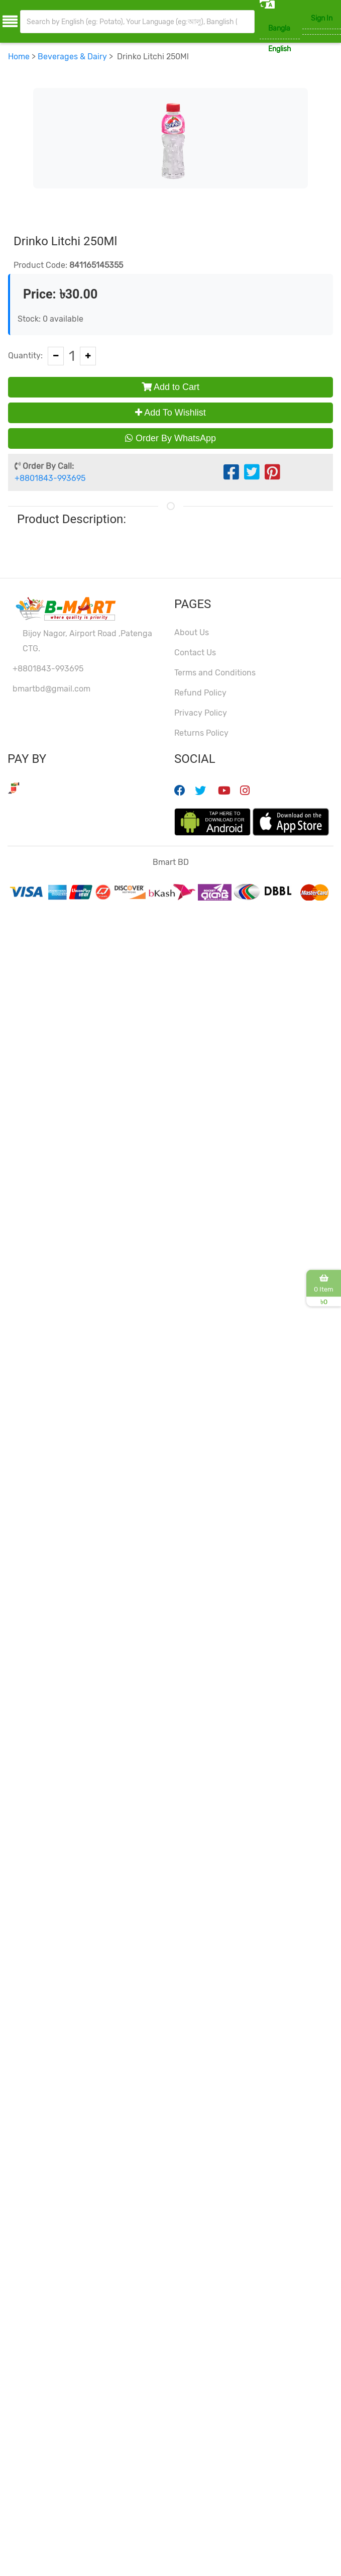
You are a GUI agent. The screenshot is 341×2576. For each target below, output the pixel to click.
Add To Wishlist (170, 413)
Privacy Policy (200, 713)
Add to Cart (170, 387)
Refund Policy (200, 693)
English (279, 49)
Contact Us (195, 652)
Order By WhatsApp (170, 438)
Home (19, 56)
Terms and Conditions (215, 672)
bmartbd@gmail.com (51, 688)
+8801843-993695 (50, 478)
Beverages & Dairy (72, 56)
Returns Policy (201, 733)
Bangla (279, 28)
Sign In (321, 18)
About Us (191, 632)
